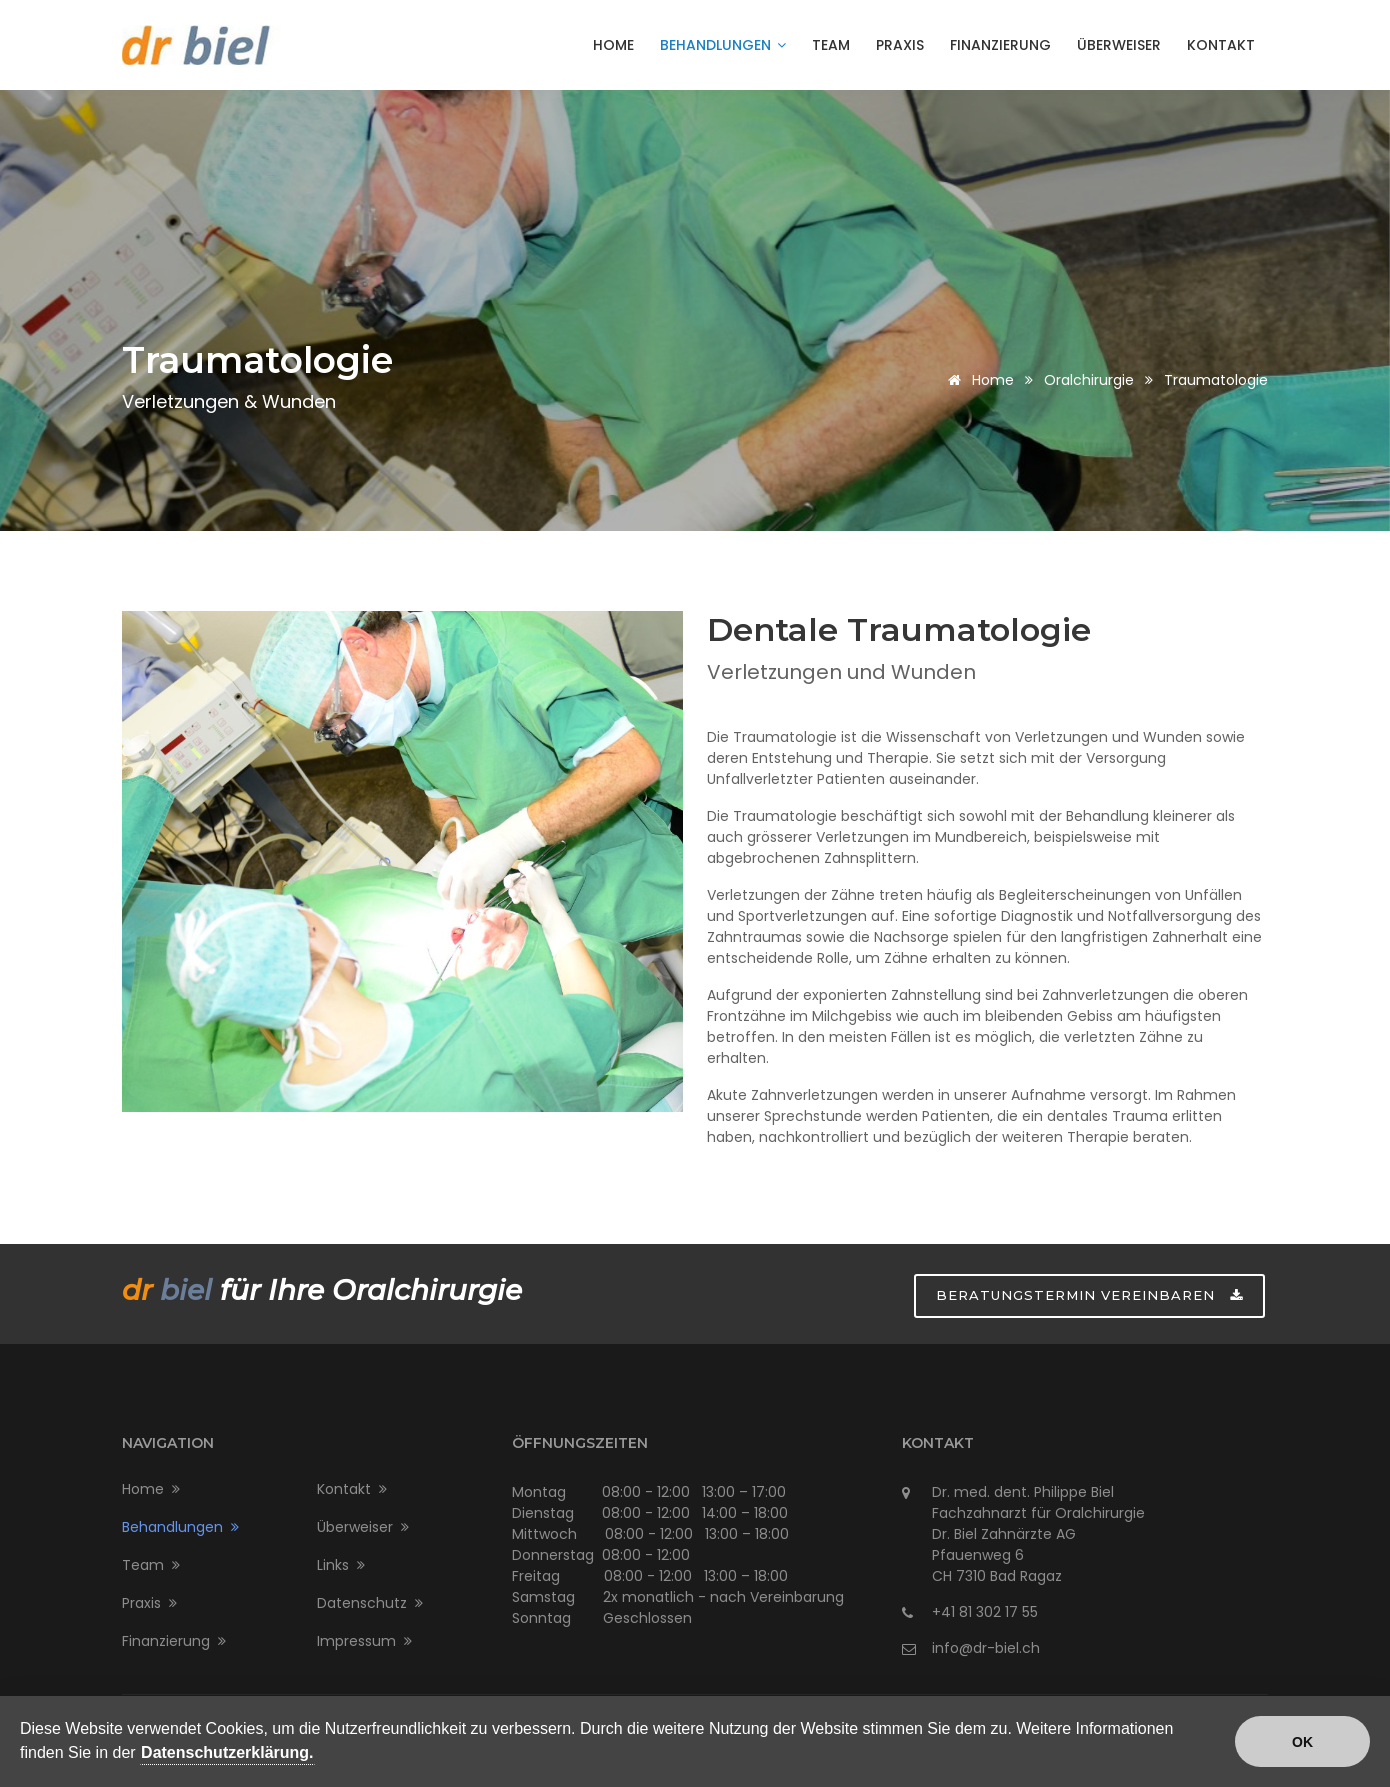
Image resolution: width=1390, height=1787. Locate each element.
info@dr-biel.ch (986, 1648)
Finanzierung (1000, 45)
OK (1302, 1742)
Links (341, 1565)
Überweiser (1119, 45)
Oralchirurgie (1089, 380)
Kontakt (1221, 45)
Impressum (364, 1641)
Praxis (900, 45)
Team (831, 45)
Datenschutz (370, 1603)
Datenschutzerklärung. (227, 1752)
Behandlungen (723, 45)
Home (613, 45)
